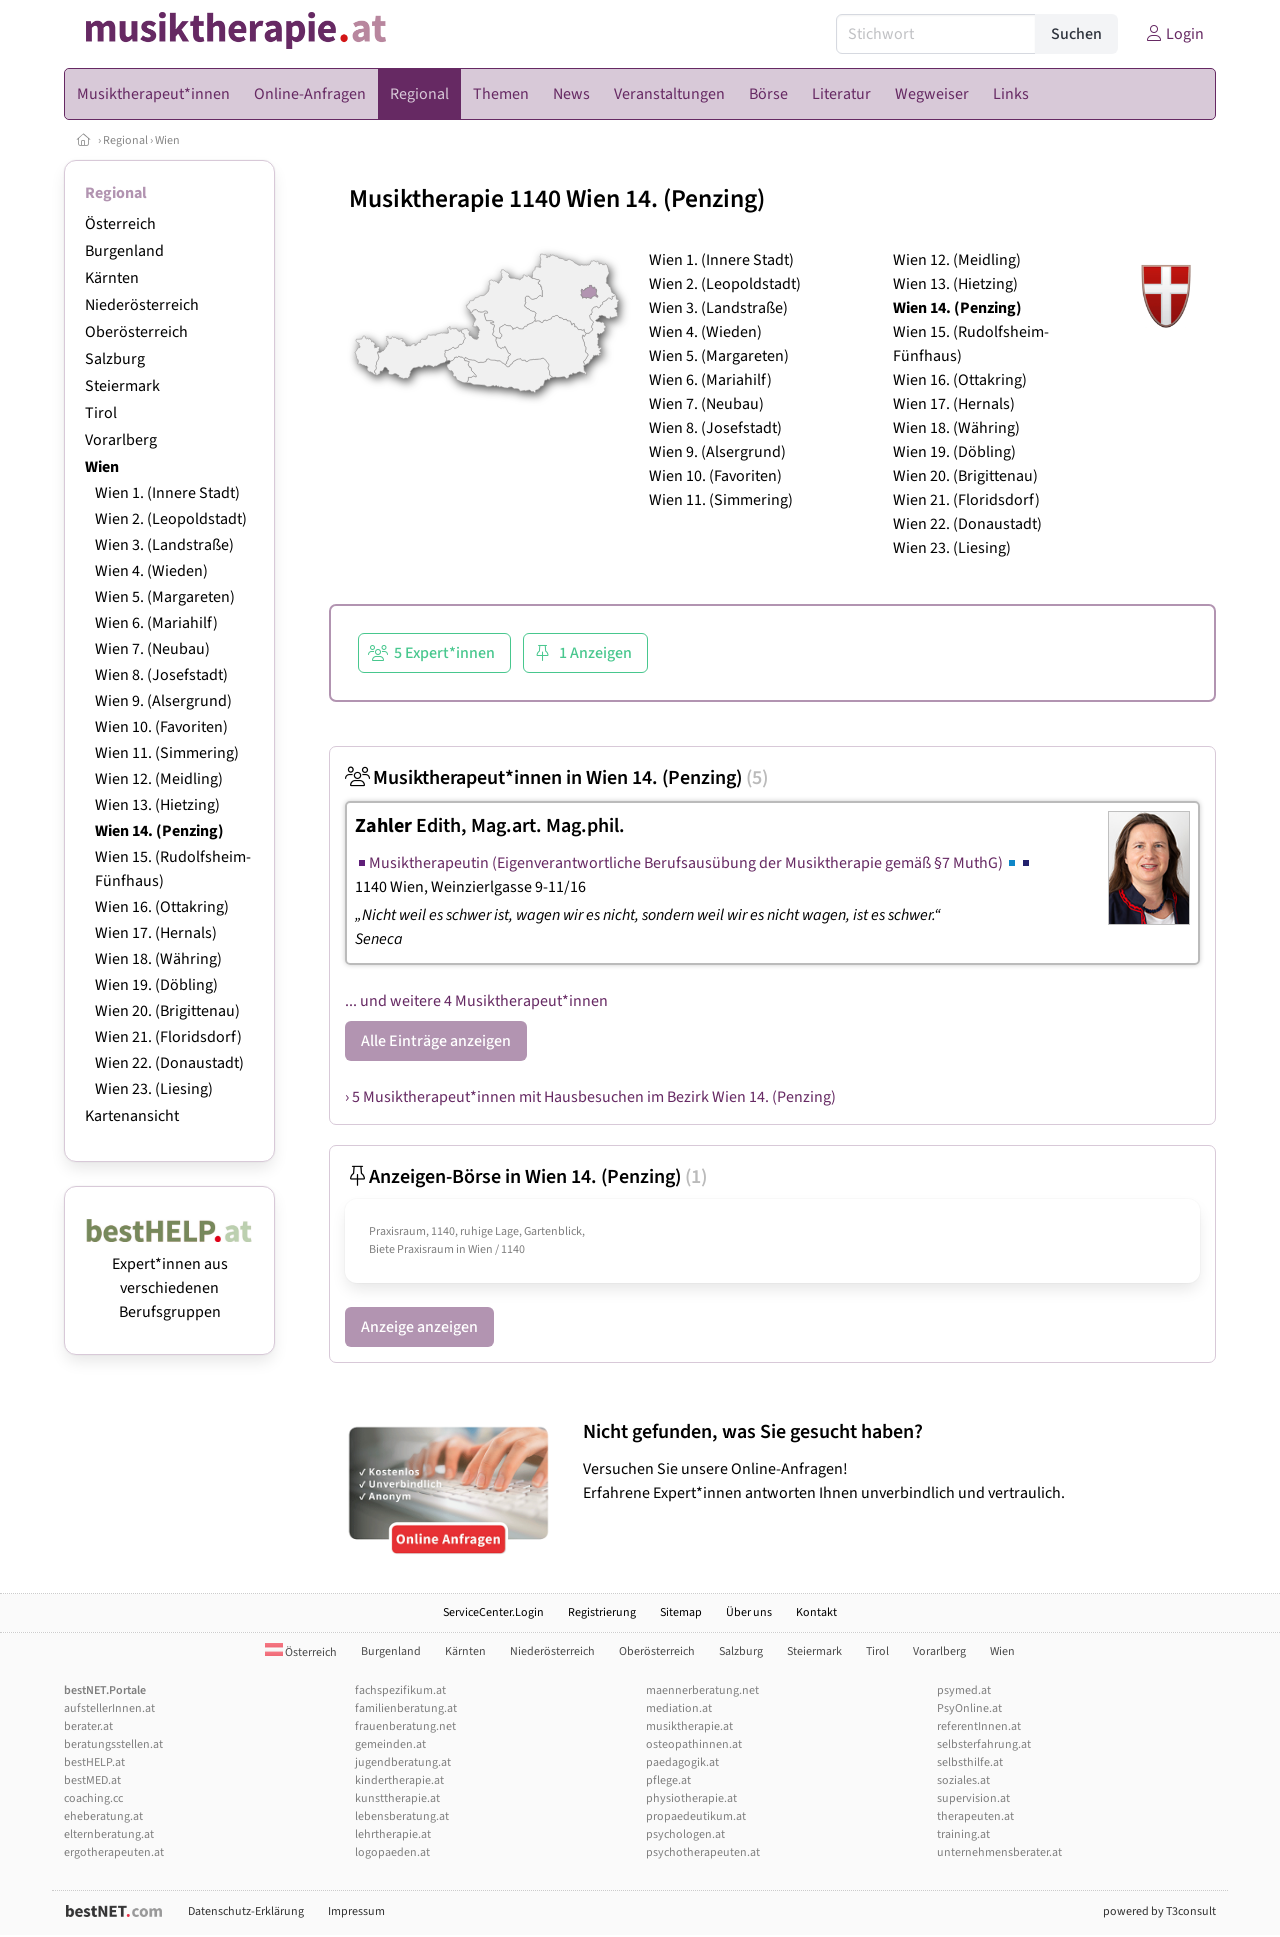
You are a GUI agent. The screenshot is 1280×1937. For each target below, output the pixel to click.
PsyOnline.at (969, 1708)
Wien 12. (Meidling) (159, 779)
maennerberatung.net (702, 1690)
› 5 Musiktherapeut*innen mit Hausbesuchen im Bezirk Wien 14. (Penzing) (590, 1097)
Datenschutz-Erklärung (246, 1911)
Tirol (101, 413)
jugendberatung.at (403, 1762)
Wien (167, 140)
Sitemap (681, 1612)
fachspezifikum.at (400, 1690)
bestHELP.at (94, 1762)
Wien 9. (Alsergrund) (163, 701)
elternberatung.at (109, 1834)
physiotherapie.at (691, 1798)
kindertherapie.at (399, 1780)
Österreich (120, 224)
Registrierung (602, 1612)
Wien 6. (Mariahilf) (156, 623)
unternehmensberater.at (999, 1852)
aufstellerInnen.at (109, 1708)
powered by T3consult (1159, 1911)
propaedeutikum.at (696, 1816)
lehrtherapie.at (393, 1834)
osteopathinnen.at (694, 1744)
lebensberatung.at (402, 1816)
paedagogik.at (682, 1762)
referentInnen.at (979, 1726)
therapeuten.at (975, 1816)
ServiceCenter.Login (493, 1612)
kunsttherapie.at (397, 1798)
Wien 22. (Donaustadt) (169, 1063)
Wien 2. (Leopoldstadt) (171, 519)
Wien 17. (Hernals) (156, 933)
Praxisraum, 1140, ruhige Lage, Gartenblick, (477, 1231)
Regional (125, 140)
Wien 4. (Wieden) (151, 571)
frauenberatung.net (405, 1726)
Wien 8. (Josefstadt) (161, 675)
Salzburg (115, 359)
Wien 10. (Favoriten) (161, 727)
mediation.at (679, 1708)
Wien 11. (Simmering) (167, 753)
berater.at (88, 1726)
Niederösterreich (142, 305)
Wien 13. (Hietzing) (157, 805)
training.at (963, 1834)
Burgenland (124, 251)
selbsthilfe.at (970, 1762)
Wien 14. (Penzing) (159, 831)
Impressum (356, 1911)
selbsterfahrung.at (984, 1744)
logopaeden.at (392, 1852)
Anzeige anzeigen (419, 1327)
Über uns (749, 1612)
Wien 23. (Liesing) (154, 1089)
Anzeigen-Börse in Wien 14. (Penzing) (526, 1177)
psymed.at (964, 1690)
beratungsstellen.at (113, 1744)
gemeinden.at (390, 1744)
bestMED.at (92, 1780)
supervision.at (973, 1798)
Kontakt (816, 1612)
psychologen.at (685, 1834)
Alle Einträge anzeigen (436, 1041)
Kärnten (112, 278)
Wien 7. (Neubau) (152, 649)
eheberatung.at (103, 1816)
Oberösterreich (136, 332)
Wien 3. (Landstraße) (164, 545)
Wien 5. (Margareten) (165, 597)
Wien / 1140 (496, 1249)
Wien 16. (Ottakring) (162, 907)
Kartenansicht (132, 1116)
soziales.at (963, 1780)
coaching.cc (93, 1798)
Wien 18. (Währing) (158, 959)
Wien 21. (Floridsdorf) (168, 1037)
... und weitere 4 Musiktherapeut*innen (476, 1001)
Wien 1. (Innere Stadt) (167, 493)
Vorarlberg (121, 440)
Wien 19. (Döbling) (156, 985)
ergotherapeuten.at (114, 1852)
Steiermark (122, 386)
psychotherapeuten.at (703, 1852)
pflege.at (668, 1780)
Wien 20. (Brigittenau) (167, 1011)
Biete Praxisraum (411, 1249)
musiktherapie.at (689, 1726)
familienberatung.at (406, 1708)
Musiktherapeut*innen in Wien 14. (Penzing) (556, 778)
